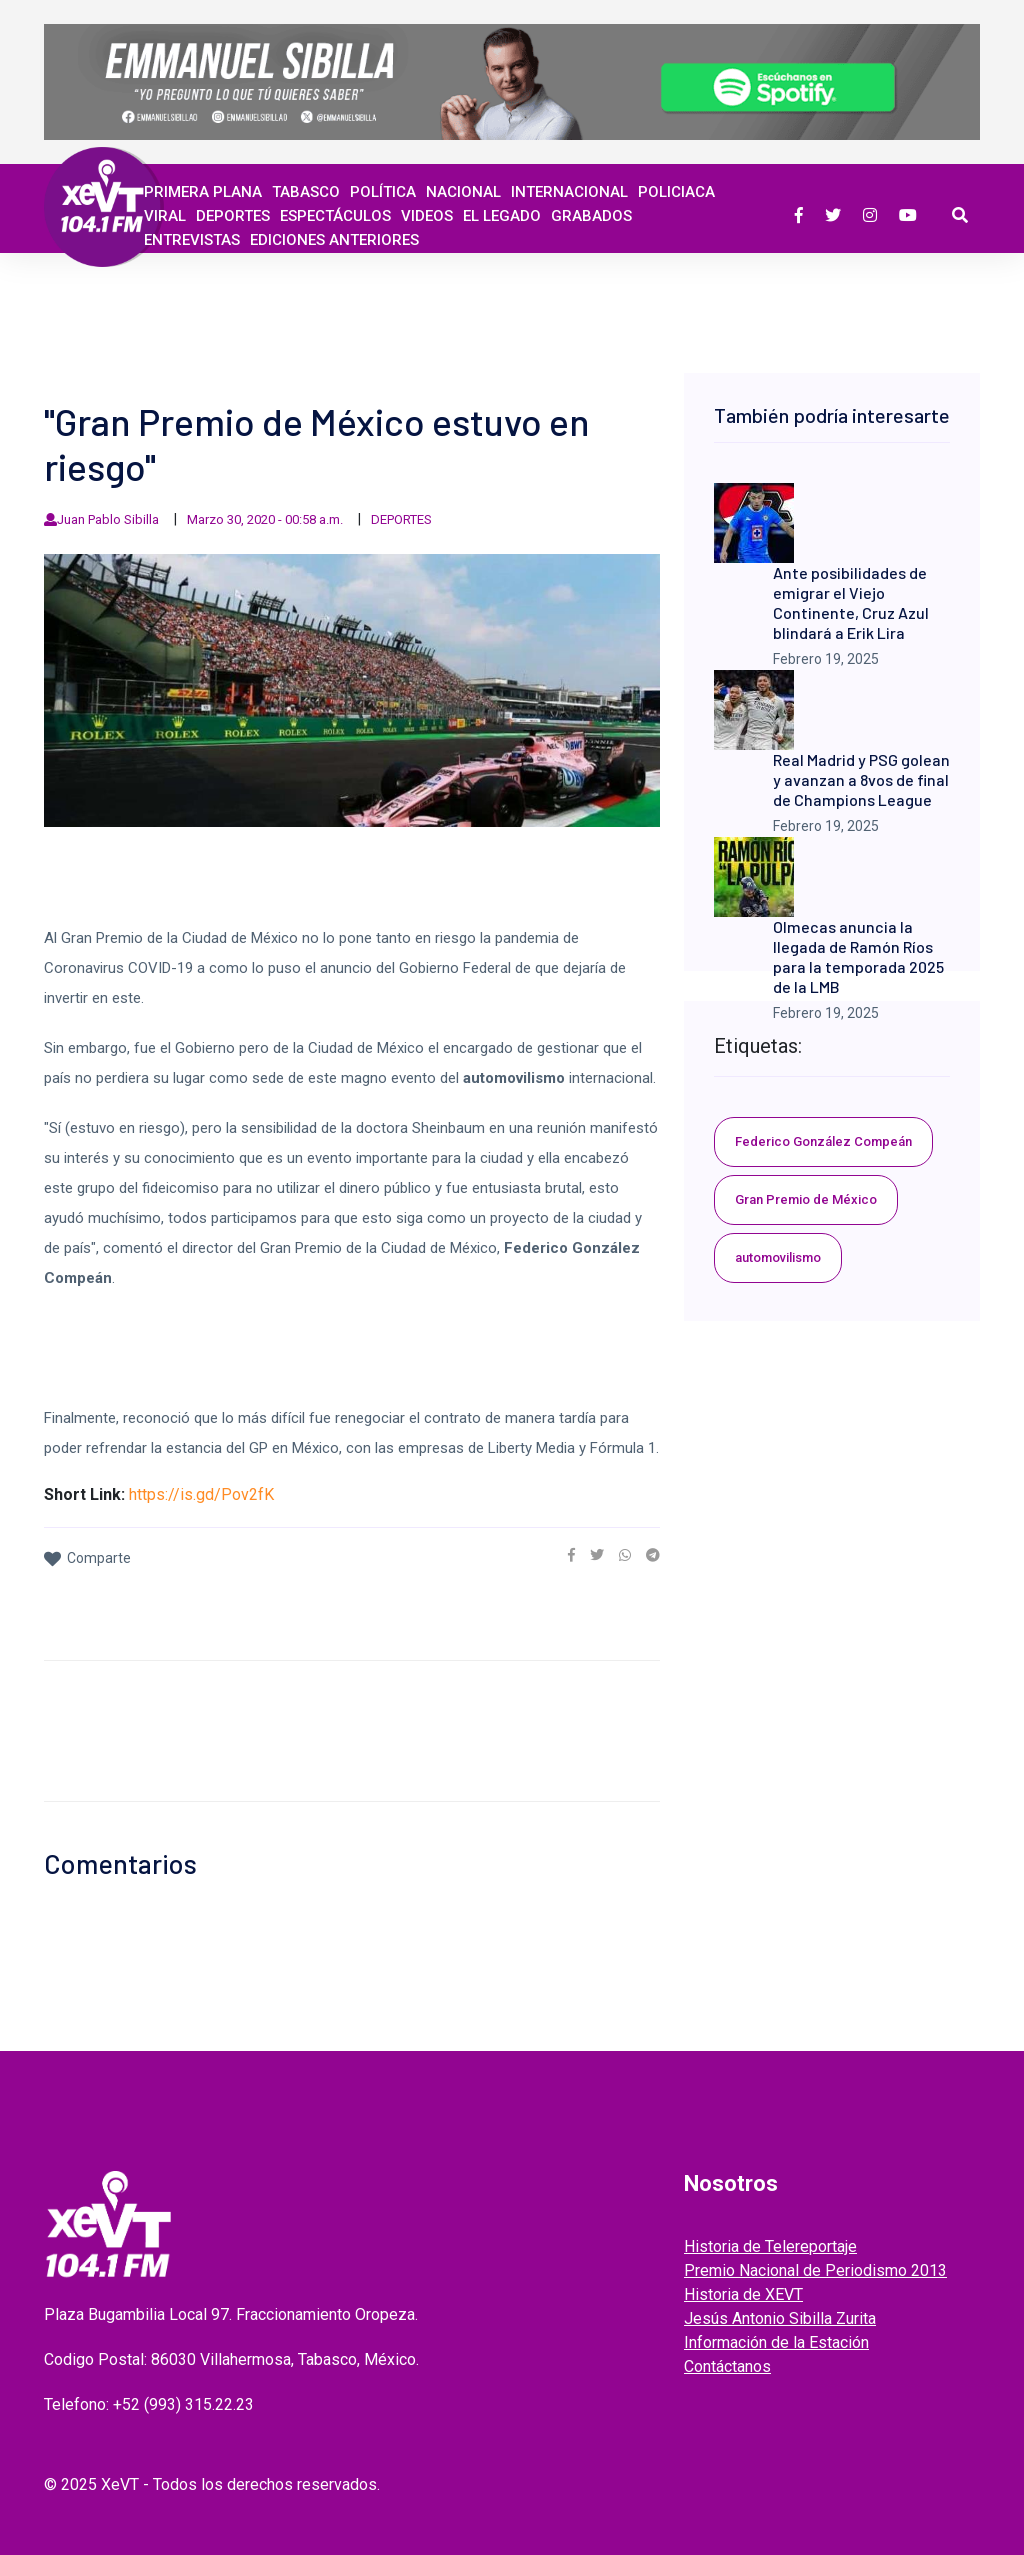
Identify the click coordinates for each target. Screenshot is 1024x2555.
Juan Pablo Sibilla (108, 519)
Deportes (233, 216)
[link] (571, 1555)
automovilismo (778, 1257)
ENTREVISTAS (192, 240)
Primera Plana (203, 192)
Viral (165, 216)
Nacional (463, 192)
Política (383, 192)
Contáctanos (727, 2366)
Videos (427, 216)
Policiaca (676, 192)
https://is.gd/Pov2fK (201, 1494)
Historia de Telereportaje (770, 2246)
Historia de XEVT (743, 2294)
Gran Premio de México (806, 1199)
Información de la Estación (776, 2342)
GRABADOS (591, 216)
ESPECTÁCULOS (335, 216)
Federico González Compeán (823, 1141)
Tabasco (306, 192)
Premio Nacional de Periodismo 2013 (815, 2270)
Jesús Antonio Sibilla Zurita (780, 2318)
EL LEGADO (502, 216)
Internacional (569, 192)
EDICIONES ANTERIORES (334, 240)
